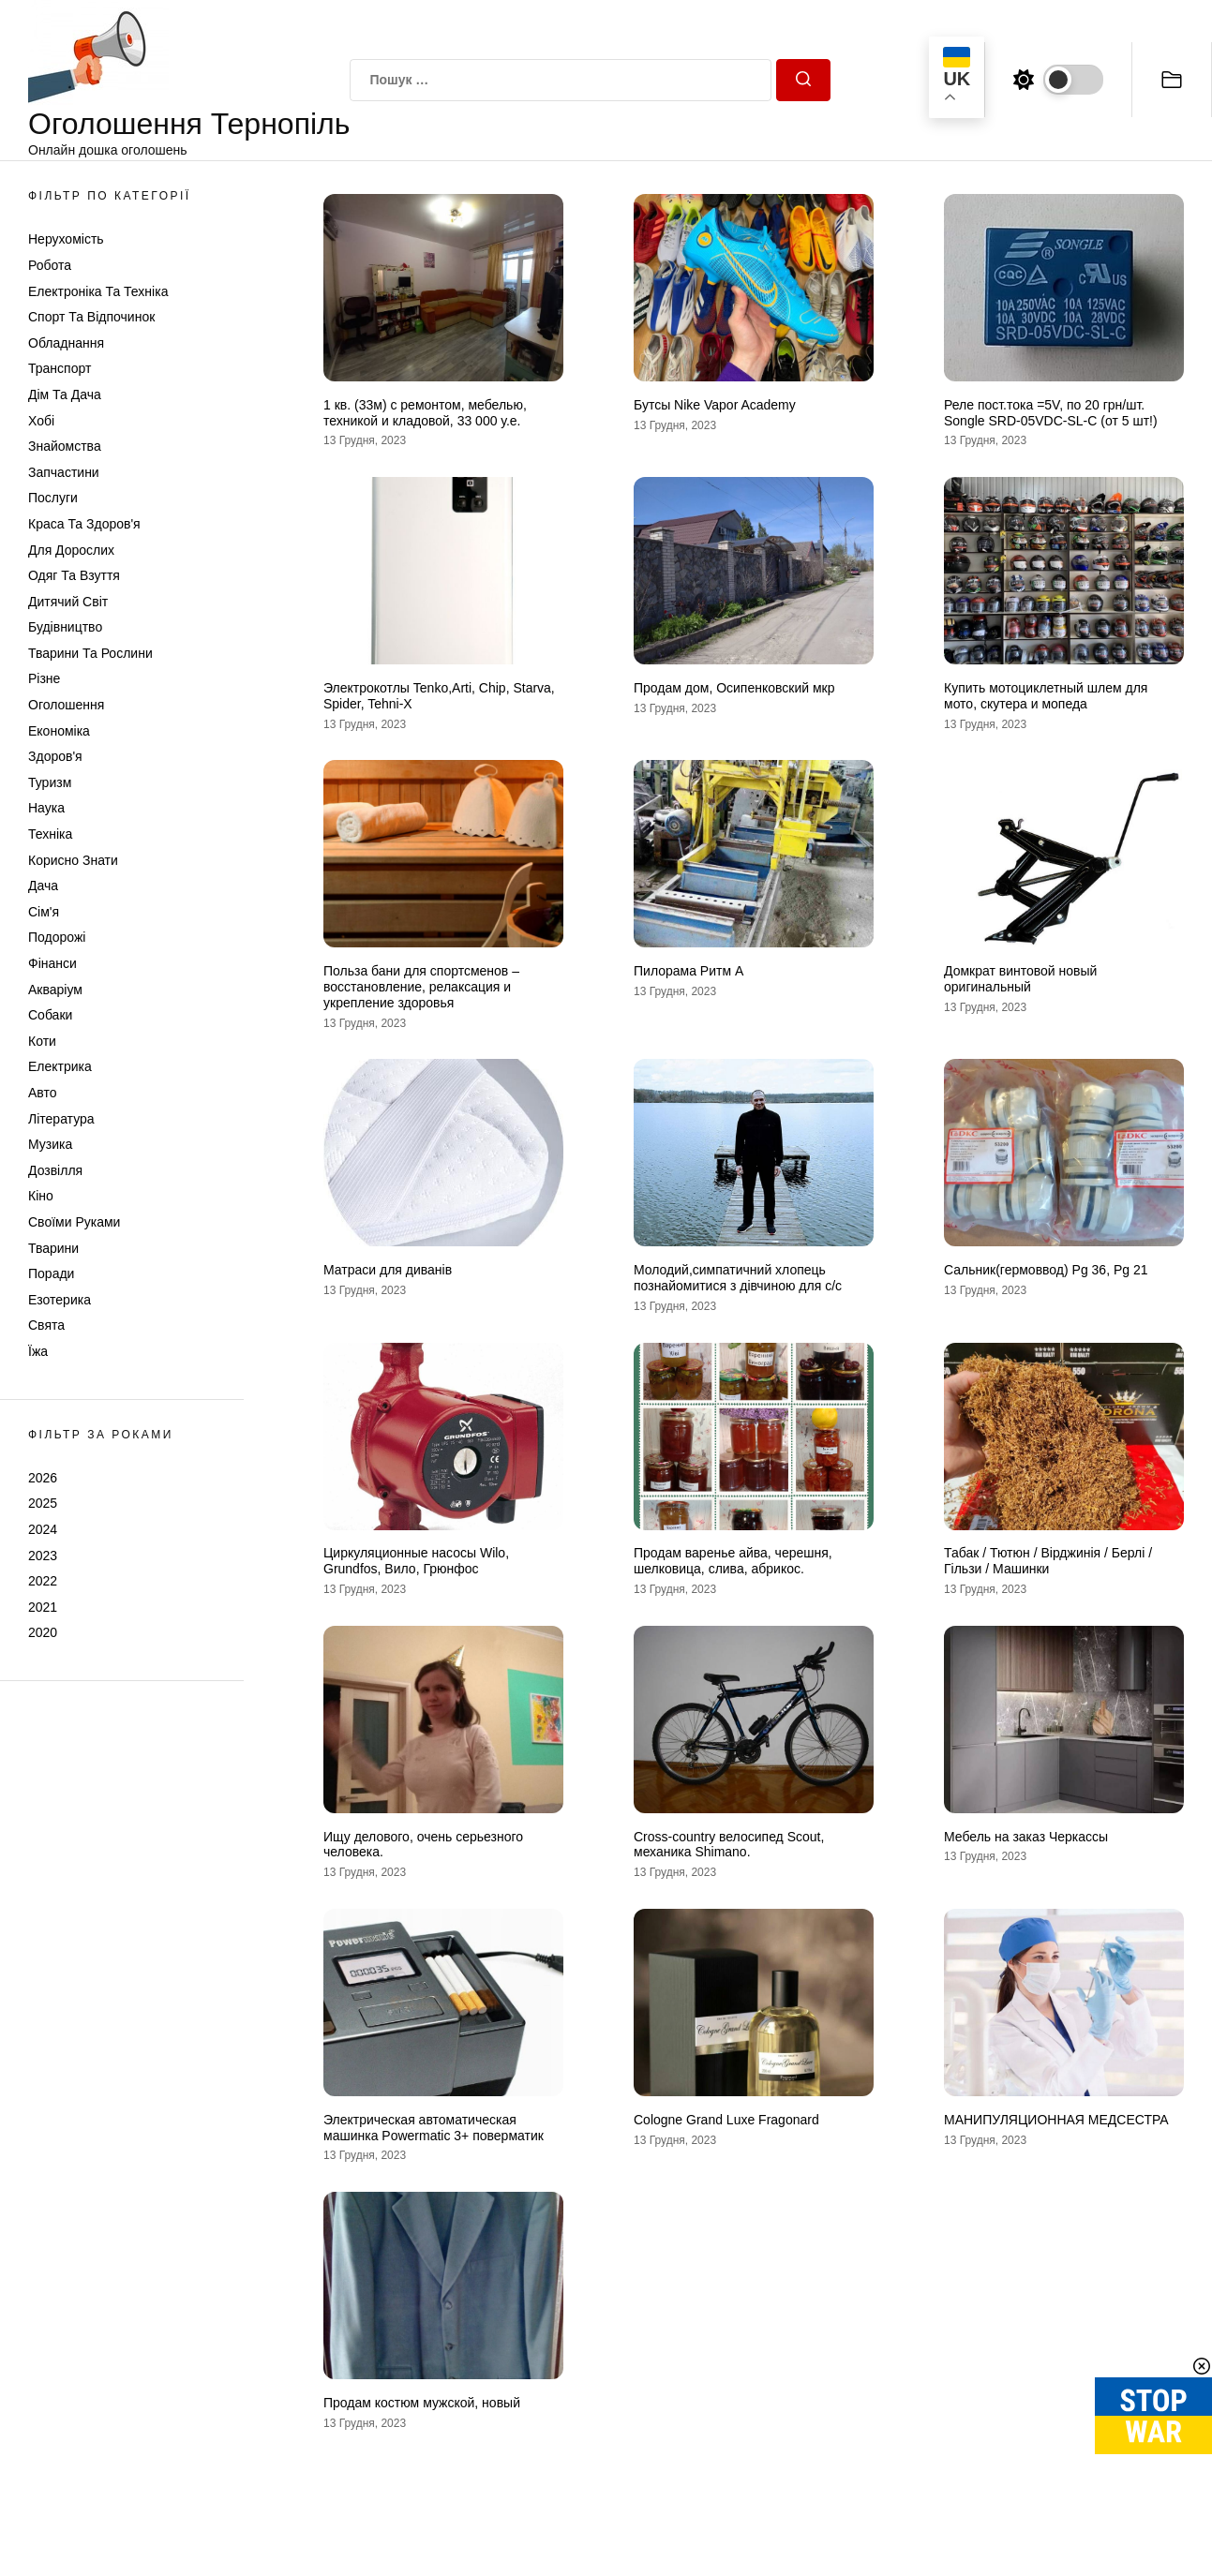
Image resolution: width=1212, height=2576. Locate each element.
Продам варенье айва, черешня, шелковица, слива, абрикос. (733, 1560)
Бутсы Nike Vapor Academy (715, 404)
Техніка (50, 833)
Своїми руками (74, 1221)
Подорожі (56, 937)
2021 (42, 1607)
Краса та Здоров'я (84, 523)
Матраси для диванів (387, 1269)
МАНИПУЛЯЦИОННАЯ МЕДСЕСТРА (1056, 2119)
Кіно (40, 1195)
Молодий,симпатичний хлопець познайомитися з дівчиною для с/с (738, 1277)
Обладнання (66, 342)
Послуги (53, 497)
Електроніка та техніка (98, 291)
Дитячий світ (68, 601)
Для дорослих (71, 550)
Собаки (50, 1014)
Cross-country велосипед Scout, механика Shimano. (729, 1844)
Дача (43, 885)
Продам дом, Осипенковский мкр (734, 687)
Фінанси (52, 963)
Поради (51, 1273)
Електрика (60, 1066)
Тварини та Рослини (90, 653)
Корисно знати (73, 860)
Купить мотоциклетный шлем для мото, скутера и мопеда (1045, 695)
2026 (42, 1477)
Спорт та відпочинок (91, 316)
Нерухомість (66, 238)
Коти (42, 1041)
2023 (42, 1555)
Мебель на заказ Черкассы (1026, 1836)
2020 (42, 1632)
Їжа (38, 1351)
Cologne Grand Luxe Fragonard (726, 2119)
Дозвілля (55, 1170)
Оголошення (66, 704)
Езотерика (59, 1299)
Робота (49, 265)
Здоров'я (55, 756)
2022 (42, 1580)
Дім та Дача (64, 394)
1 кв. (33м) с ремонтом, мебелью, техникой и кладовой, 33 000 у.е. (425, 412)
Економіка (59, 730)
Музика (50, 1144)
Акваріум (55, 989)
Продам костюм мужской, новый (421, 2402)
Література (61, 1118)
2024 (42, 1529)
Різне (44, 678)
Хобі (41, 420)
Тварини (53, 1248)
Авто (42, 1092)
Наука (46, 807)
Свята (46, 1325)
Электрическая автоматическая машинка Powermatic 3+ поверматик (433, 2127)
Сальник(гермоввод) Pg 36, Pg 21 (1046, 1269)
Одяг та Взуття (74, 575)
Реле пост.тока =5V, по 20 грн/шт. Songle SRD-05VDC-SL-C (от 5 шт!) (1051, 412)
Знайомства (64, 446)
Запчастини (63, 472)
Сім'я (43, 911)
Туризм (49, 782)
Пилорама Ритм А (688, 970)
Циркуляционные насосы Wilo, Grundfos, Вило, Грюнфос (416, 1560)
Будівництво (65, 626)
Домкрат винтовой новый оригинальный (1020, 978)
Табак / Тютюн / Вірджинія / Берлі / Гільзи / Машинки (1048, 1560)
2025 (42, 1503)
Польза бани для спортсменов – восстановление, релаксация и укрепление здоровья (421, 986)
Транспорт (59, 368)
